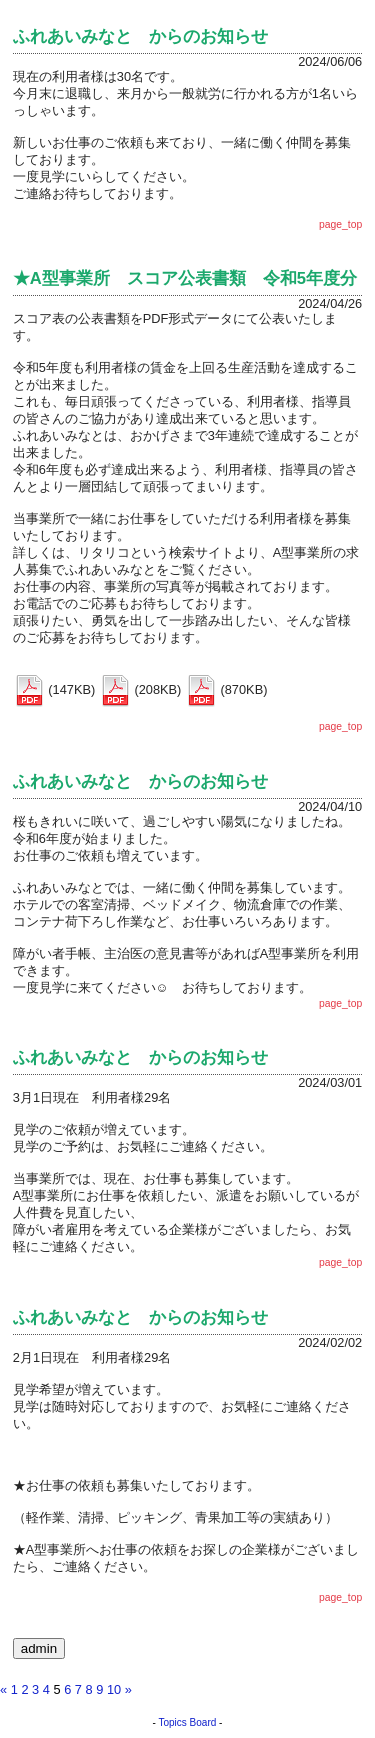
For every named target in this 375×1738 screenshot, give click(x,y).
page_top (340, 224)
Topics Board (188, 1722)
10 (114, 1689)
